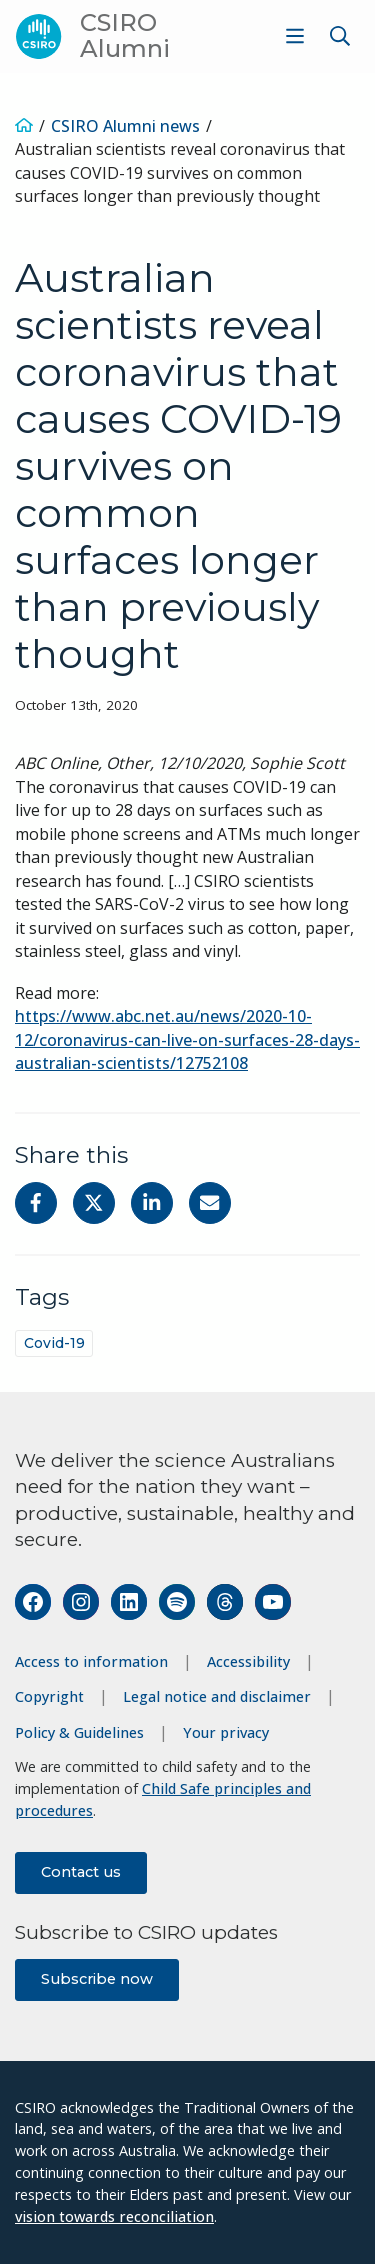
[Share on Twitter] (94, 1203)
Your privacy (226, 1732)
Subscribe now (97, 1979)
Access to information (91, 1661)
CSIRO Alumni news (125, 126)
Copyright (49, 1696)
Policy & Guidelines (79, 1732)
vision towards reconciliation (114, 2216)
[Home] (24, 126)
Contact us (81, 1872)
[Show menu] (295, 36)
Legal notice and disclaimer (217, 1696)
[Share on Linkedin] (152, 1203)
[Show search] (340, 36)
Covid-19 (54, 1343)
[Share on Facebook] (36, 1203)
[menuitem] (292, 36)
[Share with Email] (210, 1203)
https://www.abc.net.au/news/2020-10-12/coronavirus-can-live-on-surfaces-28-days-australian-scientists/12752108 (187, 1039)
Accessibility (248, 1661)
